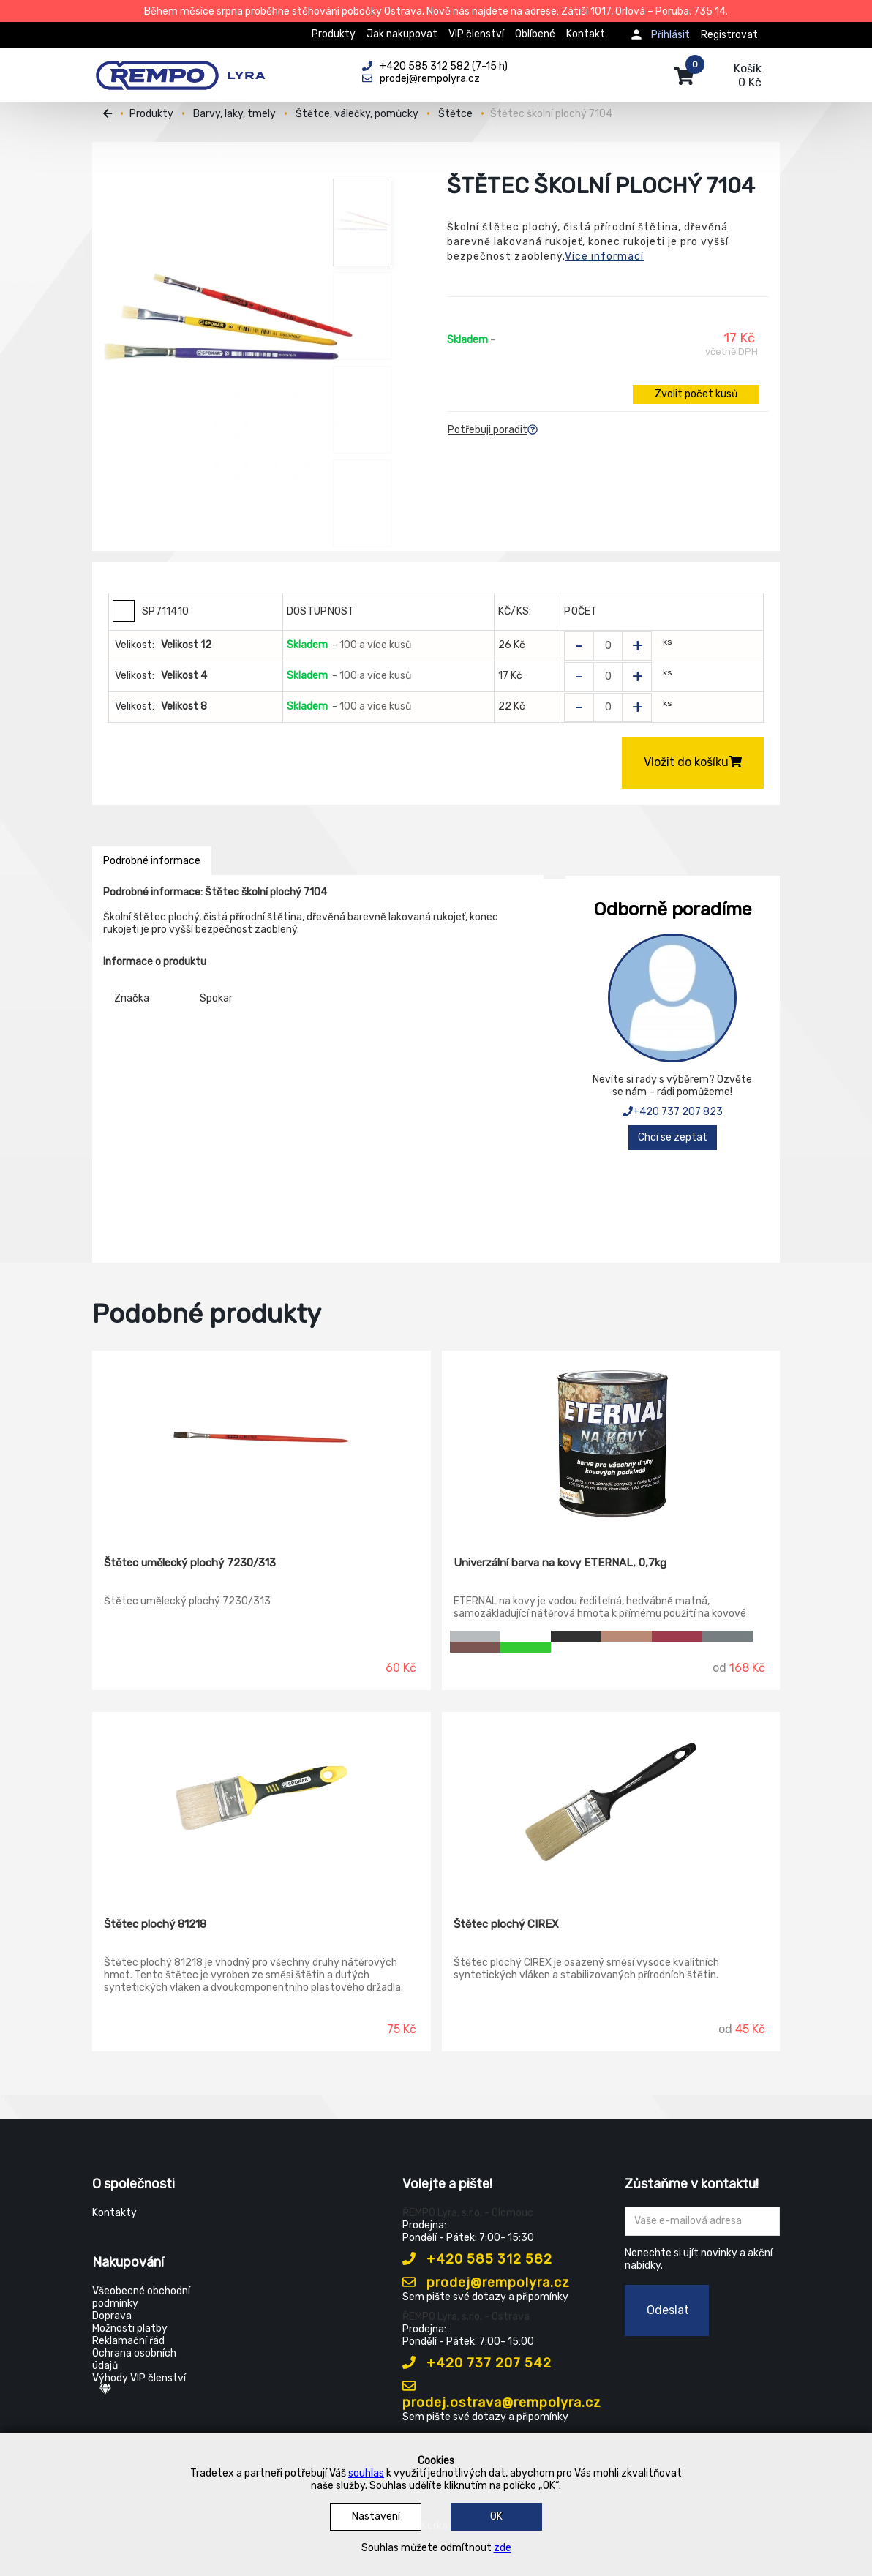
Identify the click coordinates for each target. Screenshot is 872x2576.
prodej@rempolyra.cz (486, 2283)
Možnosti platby (130, 2328)
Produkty (334, 34)
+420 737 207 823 (673, 1111)
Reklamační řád (128, 2341)
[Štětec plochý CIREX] (611, 1804)
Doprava (112, 2316)
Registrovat (729, 35)
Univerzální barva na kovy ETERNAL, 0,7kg (560, 1562)
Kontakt (585, 34)
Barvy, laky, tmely (234, 114)
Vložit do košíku (693, 762)
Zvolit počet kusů (696, 394)
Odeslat (668, 2310)
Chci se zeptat (672, 1137)
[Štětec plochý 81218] (261, 1804)
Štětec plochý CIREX (506, 1924)
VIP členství (476, 34)
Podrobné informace (151, 861)
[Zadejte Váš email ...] (703, 2221)
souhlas (366, 2473)
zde (502, 2548)
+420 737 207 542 (477, 2363)
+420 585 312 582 (477, 2259)
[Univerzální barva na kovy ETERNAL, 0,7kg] (611, 1442)
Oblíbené (535, 34)
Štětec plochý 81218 (155, 1924)
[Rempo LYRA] (180, 67)
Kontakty (114, 2213)
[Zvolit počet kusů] (608, 646)
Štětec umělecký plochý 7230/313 (190, 1562)
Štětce (455, 114)
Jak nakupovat (402, 34)
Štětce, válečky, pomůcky (357, 114)
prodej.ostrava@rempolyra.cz (501, 2395)
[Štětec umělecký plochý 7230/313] (261, 1442)
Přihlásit (670, 35)
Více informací (604, 256)
